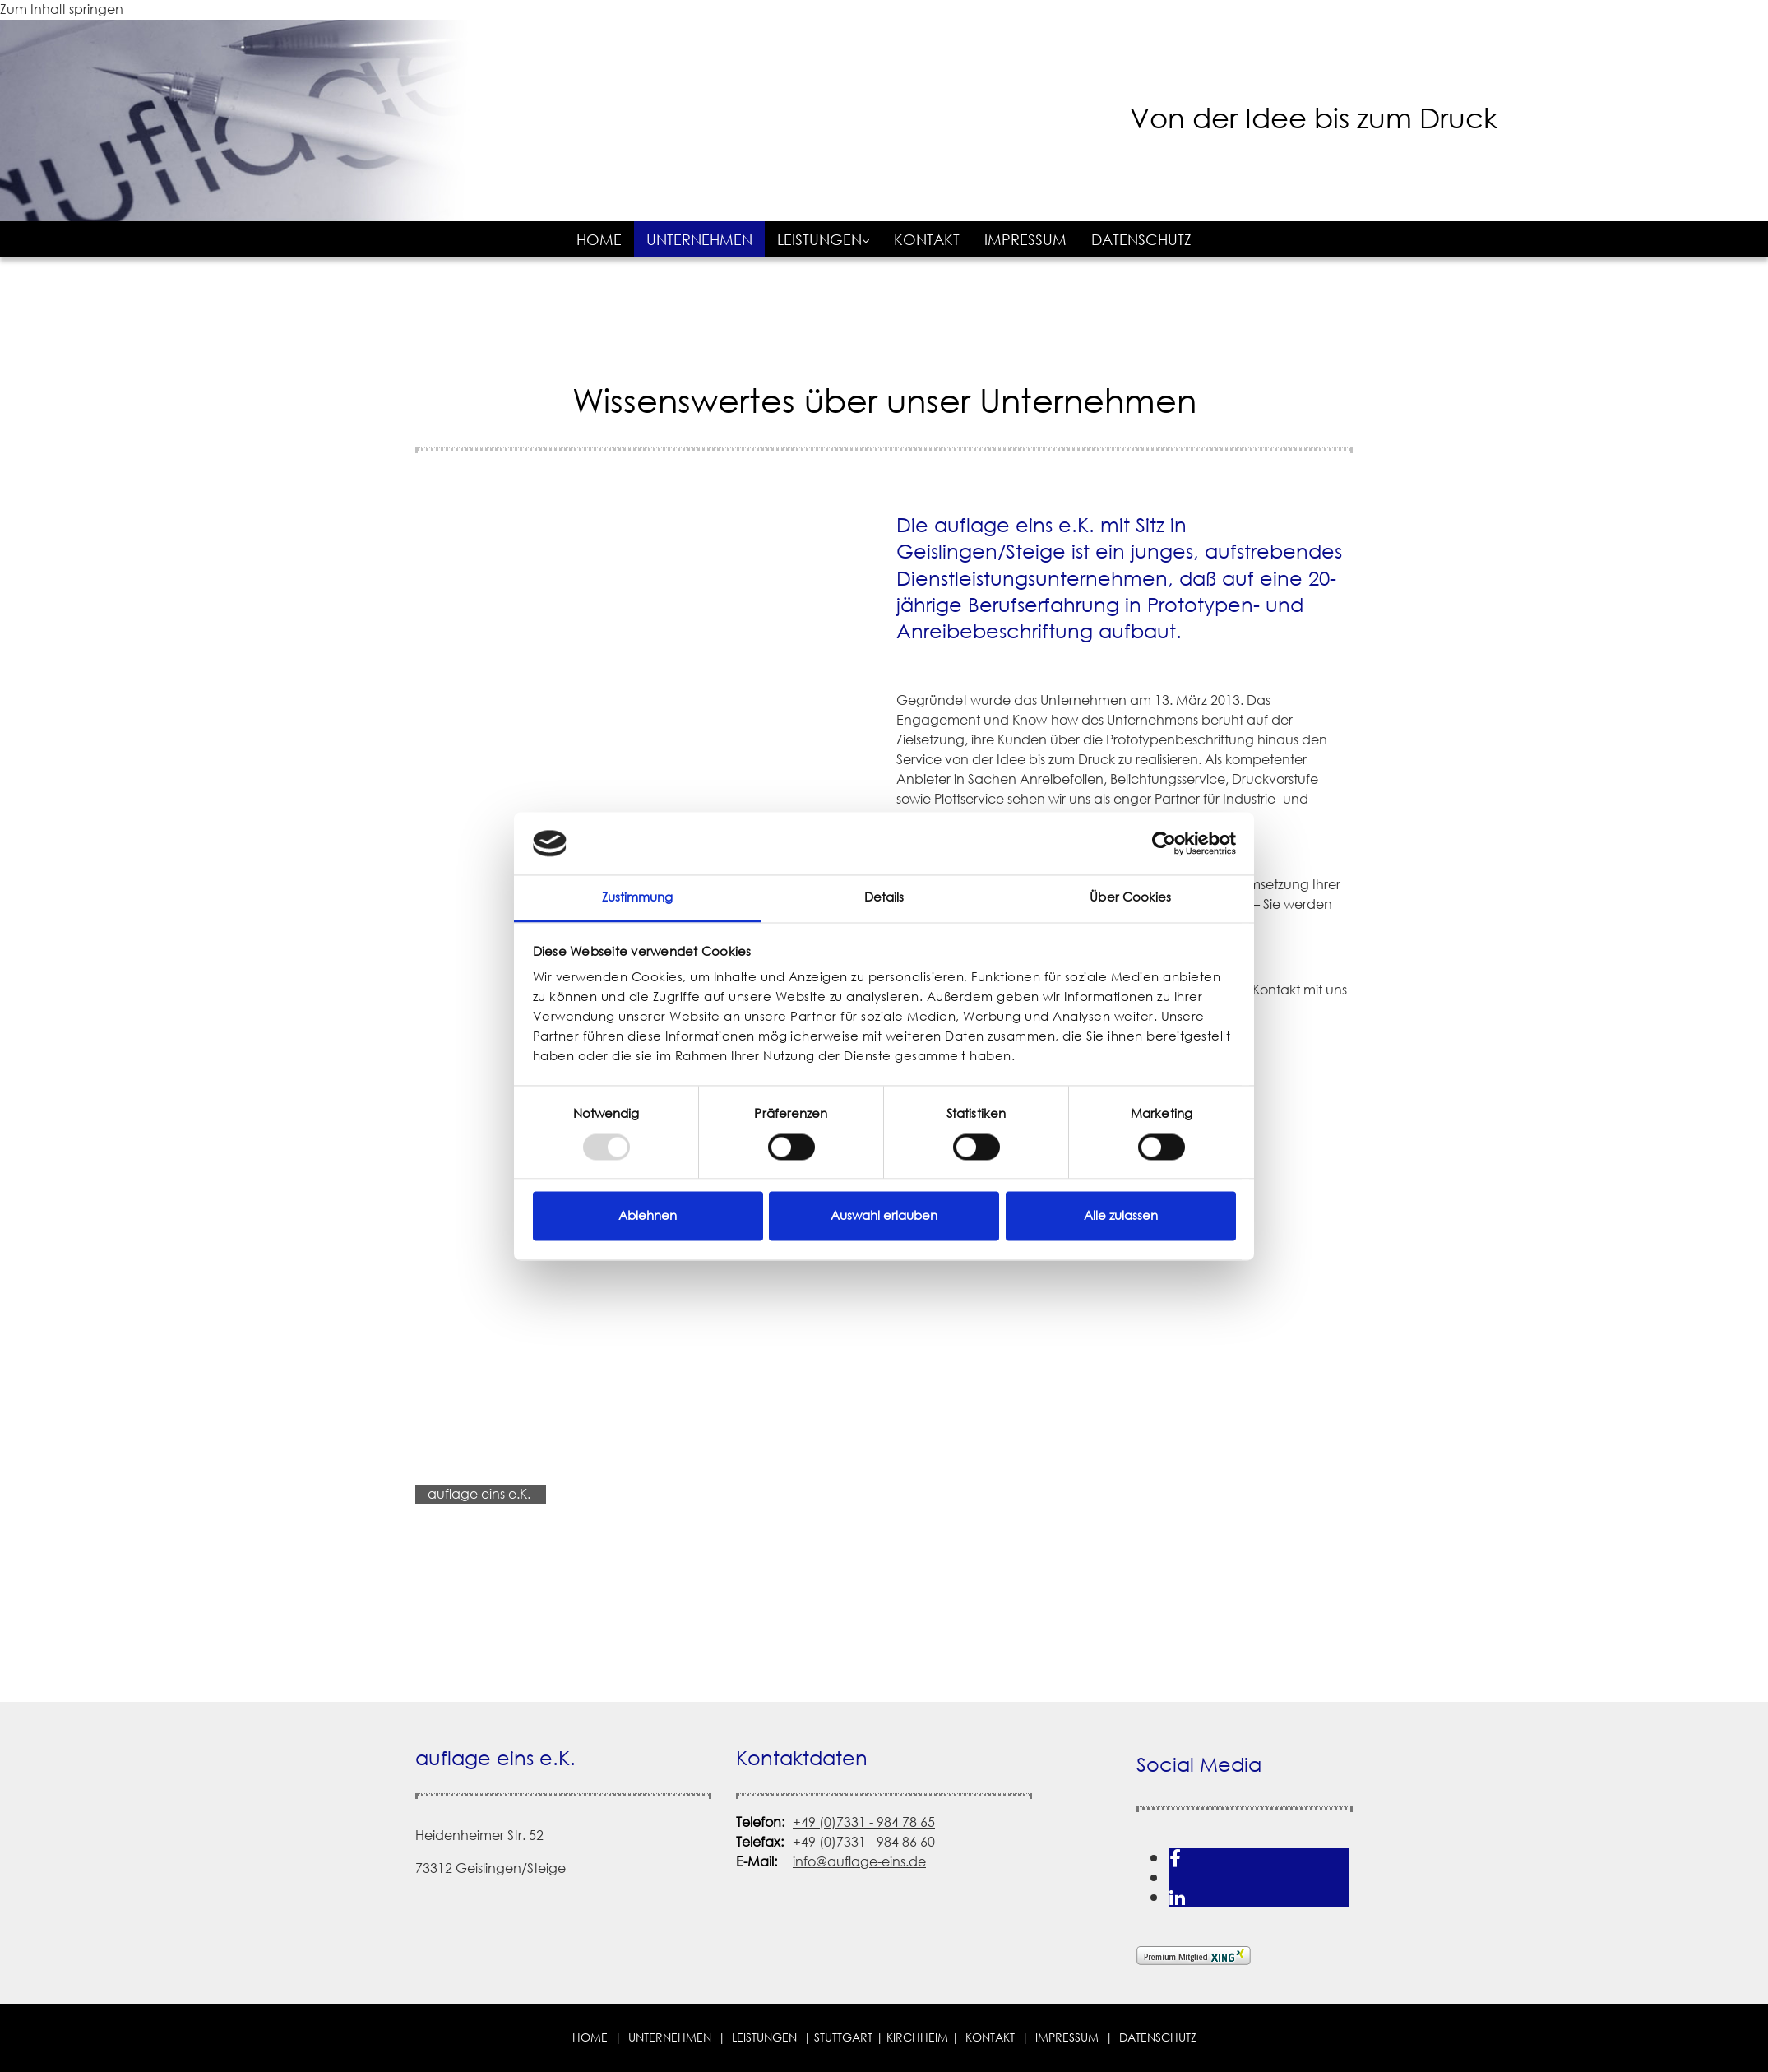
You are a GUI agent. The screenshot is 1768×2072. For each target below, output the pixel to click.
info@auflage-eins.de (859, 1861)
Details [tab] (884, 897)
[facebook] (1175, 1857)
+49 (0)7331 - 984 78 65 (864, 1822)
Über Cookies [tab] (1130, 897)
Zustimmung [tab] (637, 897)
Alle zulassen (1121, 1216)
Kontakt (927, 239)
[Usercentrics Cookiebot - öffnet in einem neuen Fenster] (1164, 843)
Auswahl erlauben (884, 1216)
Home (599, 239)
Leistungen (819, 239)
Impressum (1025, 239)
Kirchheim (917, 2037)
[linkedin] (1177, 1897)
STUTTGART (843, 2037)
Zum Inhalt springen (61, 9)
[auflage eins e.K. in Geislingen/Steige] (744, 190)
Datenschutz (1141, 239)
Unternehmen (699, 239)
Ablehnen (647, 1216)
